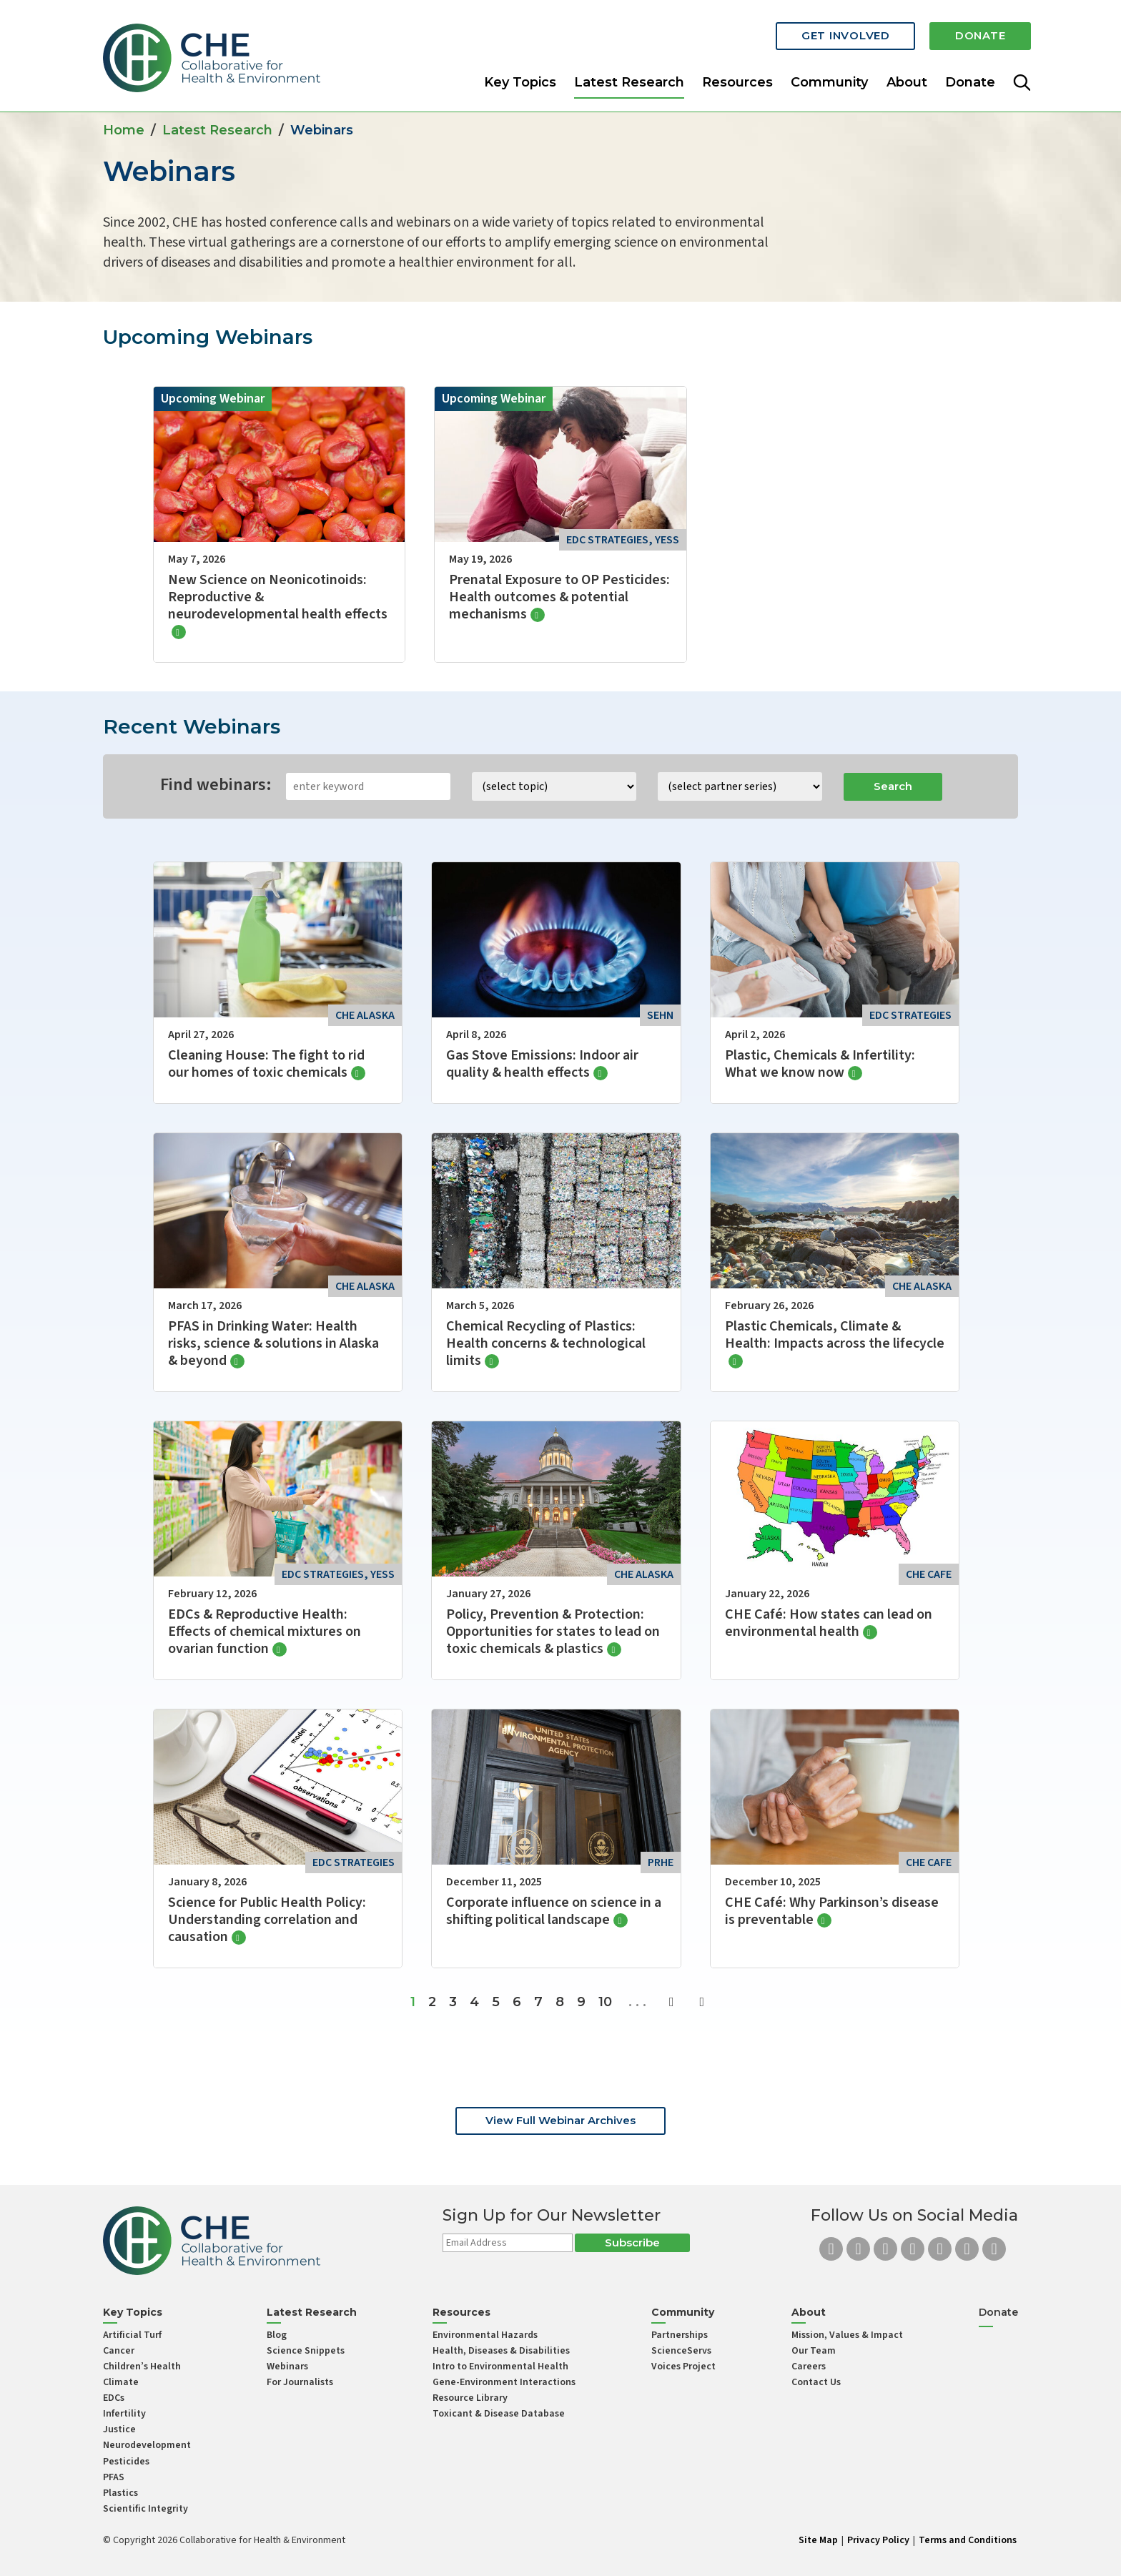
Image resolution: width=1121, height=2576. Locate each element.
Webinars (287, 2366)
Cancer (118, 2351)
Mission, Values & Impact (847, 2335)
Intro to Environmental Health (500, 2366)
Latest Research (629, 74)
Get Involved (832, 30)
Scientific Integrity (145, 2509)
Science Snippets (306, 2351)
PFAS (113, 2477)
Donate (976, 30)
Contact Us (816, 2382)
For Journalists (300, 2382)
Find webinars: (216, 784)
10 (605, 2002)
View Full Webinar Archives (560, 2120)
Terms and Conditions (968, 2540)
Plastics (120, 2493)
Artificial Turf (132, 2335)
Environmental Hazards (485, 2335)
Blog (277, 2335)
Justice (119, 2429)
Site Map (818, 2540)
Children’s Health (142, 2366)
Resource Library (470, 2398)
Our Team (813, 2351)
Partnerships (679, 2335)
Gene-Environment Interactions (504, 2382)
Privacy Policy (878, 2540)
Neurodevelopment (147, 2445)
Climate (121, 2382)
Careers (808, 2366)
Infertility (124, 2414)
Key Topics (520, 74)
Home (123, 130)
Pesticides (126, 2461)
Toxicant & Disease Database (499, 2414)
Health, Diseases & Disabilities (501, 2351)
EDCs (113, 2398)
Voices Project (683, 2366)
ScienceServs (681, 2351)
